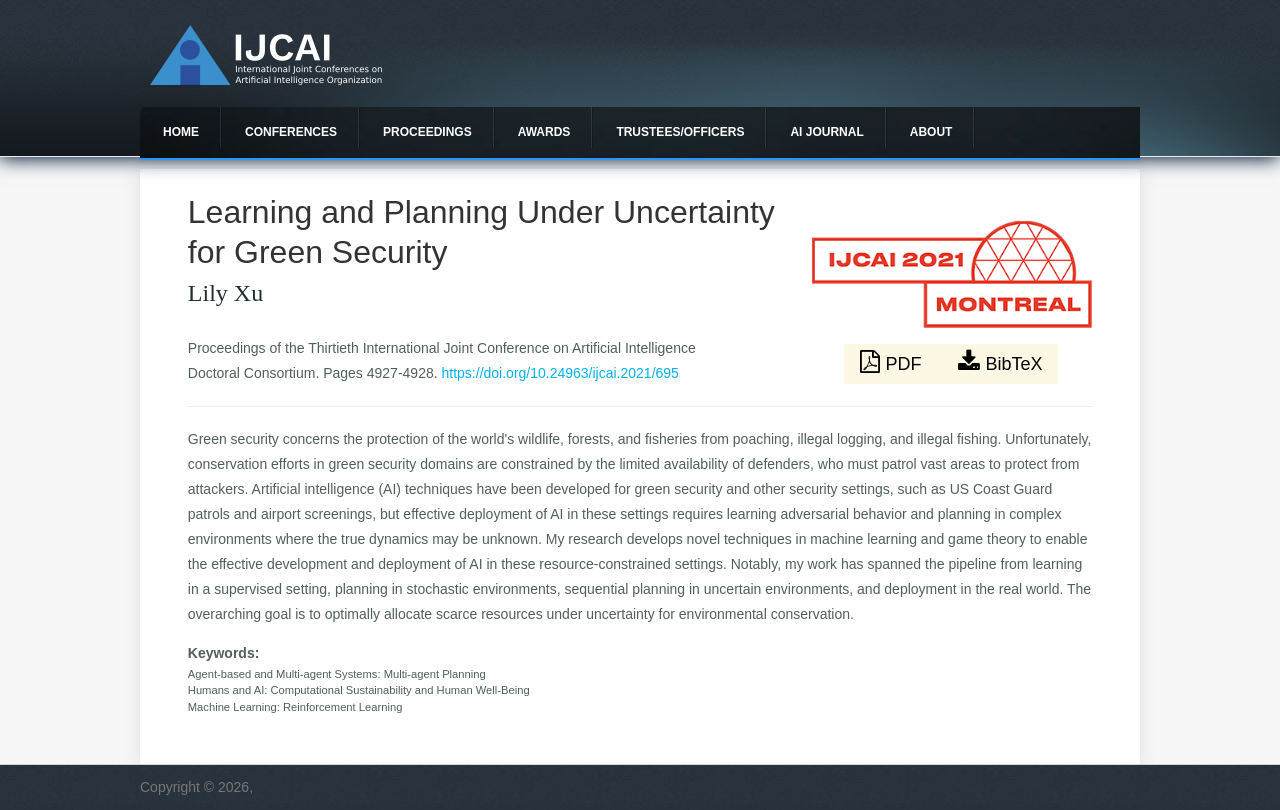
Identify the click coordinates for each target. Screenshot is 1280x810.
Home (181, 132)
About (931, 132)
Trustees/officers (680, 132)
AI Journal (826, 132)
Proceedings (427, 132)
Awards (544, 132)
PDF (893, 362)
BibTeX (1000, 362)
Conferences (291, 132)
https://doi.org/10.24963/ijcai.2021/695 (560, 373)
